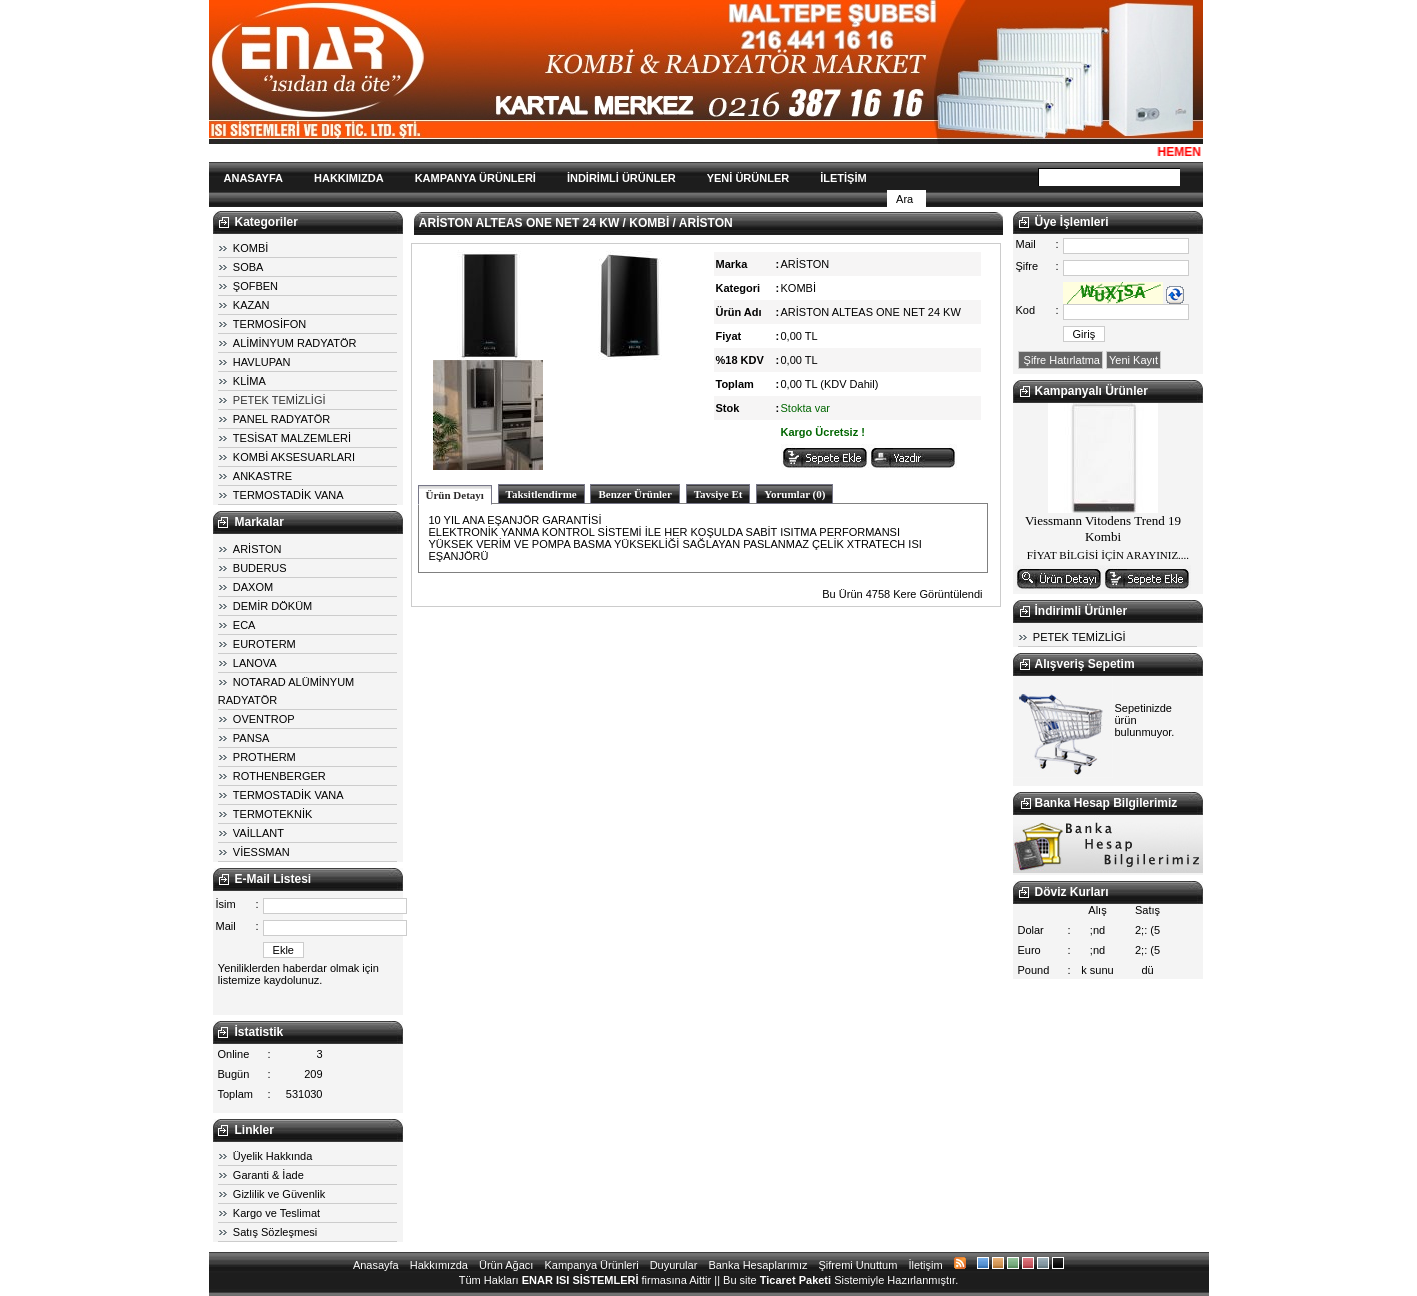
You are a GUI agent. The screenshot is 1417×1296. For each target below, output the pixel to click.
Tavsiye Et (718, 494)
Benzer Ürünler (634, 494)
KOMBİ (250, 248)
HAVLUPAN (262, 362)
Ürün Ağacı (506, 1265)
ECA (244, 625)
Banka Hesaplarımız (757, 1265)
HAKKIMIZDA (349, 178)
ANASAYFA (254, 178)
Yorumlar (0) (794, 494)
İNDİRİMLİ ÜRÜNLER (621, 178)
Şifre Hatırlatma (1060, 360)
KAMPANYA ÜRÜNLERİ (475, 178)
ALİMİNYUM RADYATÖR (295, 343)
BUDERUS (260, 568)
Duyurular (674, 1265)
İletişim (925, 1265)
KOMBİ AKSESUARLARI (294, 457)
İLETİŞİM (843, 178)
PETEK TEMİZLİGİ (279, 400)
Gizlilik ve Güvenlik (279, 1194)
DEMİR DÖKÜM (272, 606)
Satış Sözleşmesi (275, 1232)
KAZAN (251, 305)
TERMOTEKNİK (272, 814)
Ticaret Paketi (795, 1280)
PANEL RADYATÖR (281, 419)
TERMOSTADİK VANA (288, 495)
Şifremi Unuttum (858, 1265)
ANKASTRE (262, 476)
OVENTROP (264, 719)
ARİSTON (257, 549)
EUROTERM (264, 644)
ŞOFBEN (255, 286)
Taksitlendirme (541, 494)
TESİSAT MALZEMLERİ (292, 438)
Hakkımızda (439, 1265)
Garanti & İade (268, 1175)
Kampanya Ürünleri (591, 1265)
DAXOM (253, 587)
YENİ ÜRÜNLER (748, 178)
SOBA (248, 267)
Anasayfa (376, 1265)
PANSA (251, 738)
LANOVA (255, 663)
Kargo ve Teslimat (276, 1213)
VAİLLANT (258, 833)
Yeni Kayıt (1133, 360)
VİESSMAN (261, 852)
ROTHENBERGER (279, 776)
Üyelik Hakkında (272, 1156)
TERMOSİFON (269, 324)
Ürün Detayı (455, 495)
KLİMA (249, 381)
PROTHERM (264, 757)
